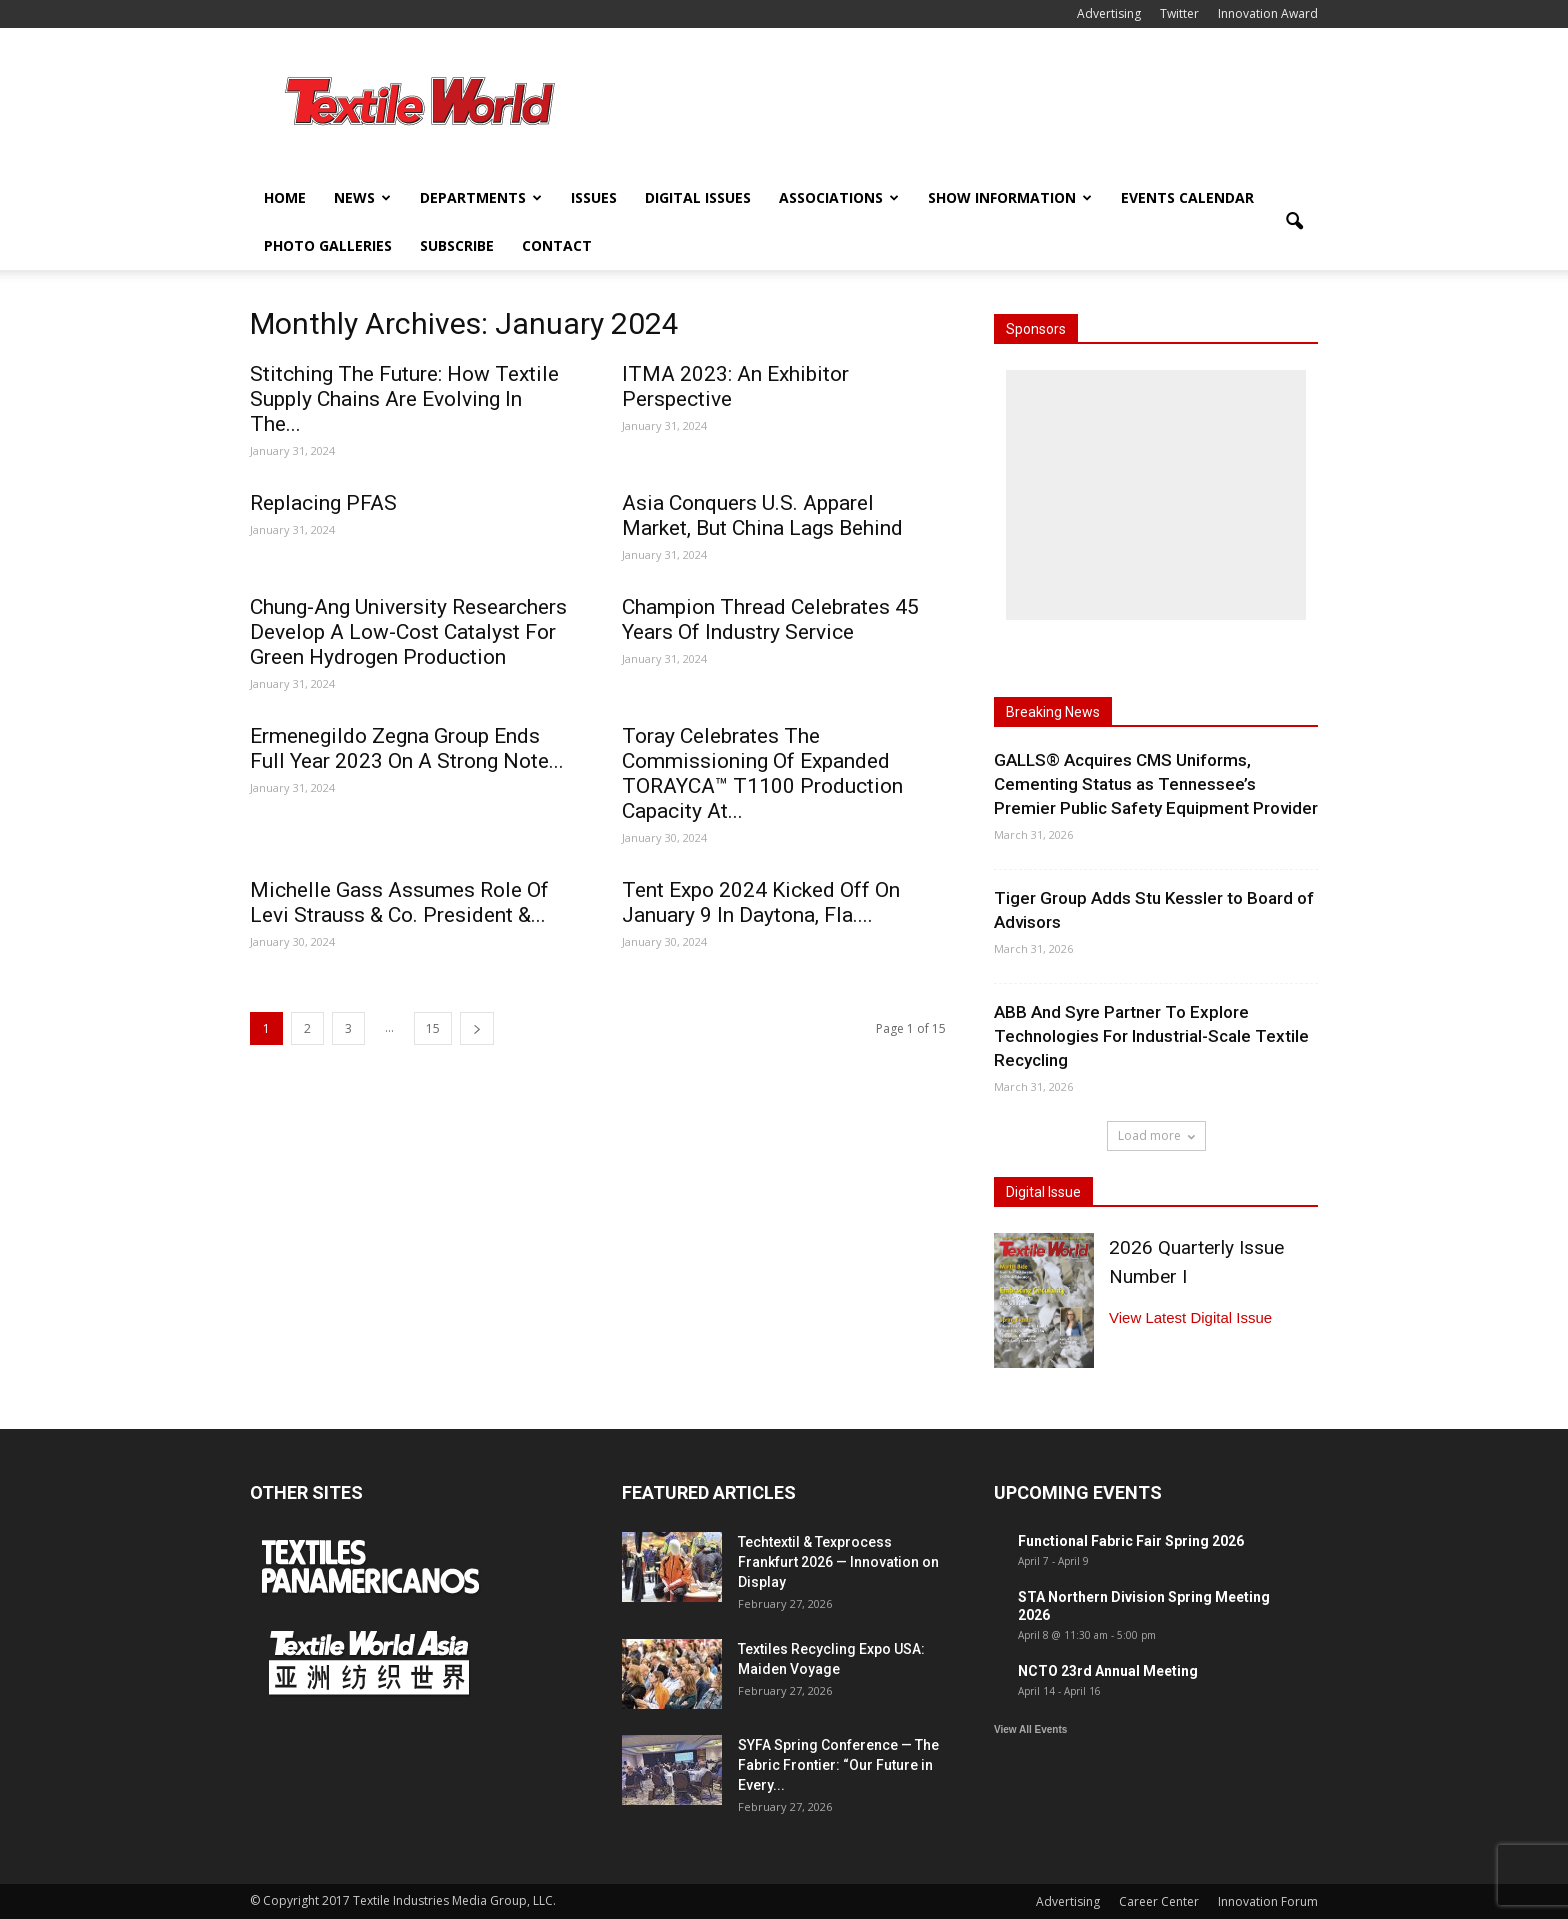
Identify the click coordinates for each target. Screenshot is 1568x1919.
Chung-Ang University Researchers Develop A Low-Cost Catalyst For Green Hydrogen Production (408, 632)
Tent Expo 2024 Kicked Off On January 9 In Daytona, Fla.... (761, 902)
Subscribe (457, 245)
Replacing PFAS (323, 503)
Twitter (1179, 13)
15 (433, 1028)
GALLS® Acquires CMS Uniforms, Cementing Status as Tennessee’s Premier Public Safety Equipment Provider (1156, 784)
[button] (1294, 222)
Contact (557, 245)
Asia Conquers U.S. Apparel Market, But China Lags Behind (762, 515)
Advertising (1109, 13)
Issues (594, 197)
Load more (1156, 1135)
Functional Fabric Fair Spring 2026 (1131, 1541)
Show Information (1010, 197)
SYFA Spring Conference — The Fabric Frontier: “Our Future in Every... (838, 1765)
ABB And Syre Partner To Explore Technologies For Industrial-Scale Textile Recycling (1151, 1036)
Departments (481, 197)
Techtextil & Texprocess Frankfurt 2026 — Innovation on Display (838, 1562)
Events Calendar (1187, 197)
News (362, 197)
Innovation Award (1268, 13)
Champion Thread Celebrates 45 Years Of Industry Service (770, 619)
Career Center (1159, 1901)
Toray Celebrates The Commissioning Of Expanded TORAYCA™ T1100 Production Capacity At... (762, 773)
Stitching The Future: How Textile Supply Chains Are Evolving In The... (404, 399)
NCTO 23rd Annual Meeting (1108, 1671)
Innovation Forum (1268, 1901)
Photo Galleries (328, 245)
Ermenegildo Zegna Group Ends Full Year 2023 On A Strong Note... (407, 748)
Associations (839, 197)
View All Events (1030, 1729)
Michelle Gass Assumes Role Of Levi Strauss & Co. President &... (399, 902)
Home (285, 197)
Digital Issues (698, 197)
